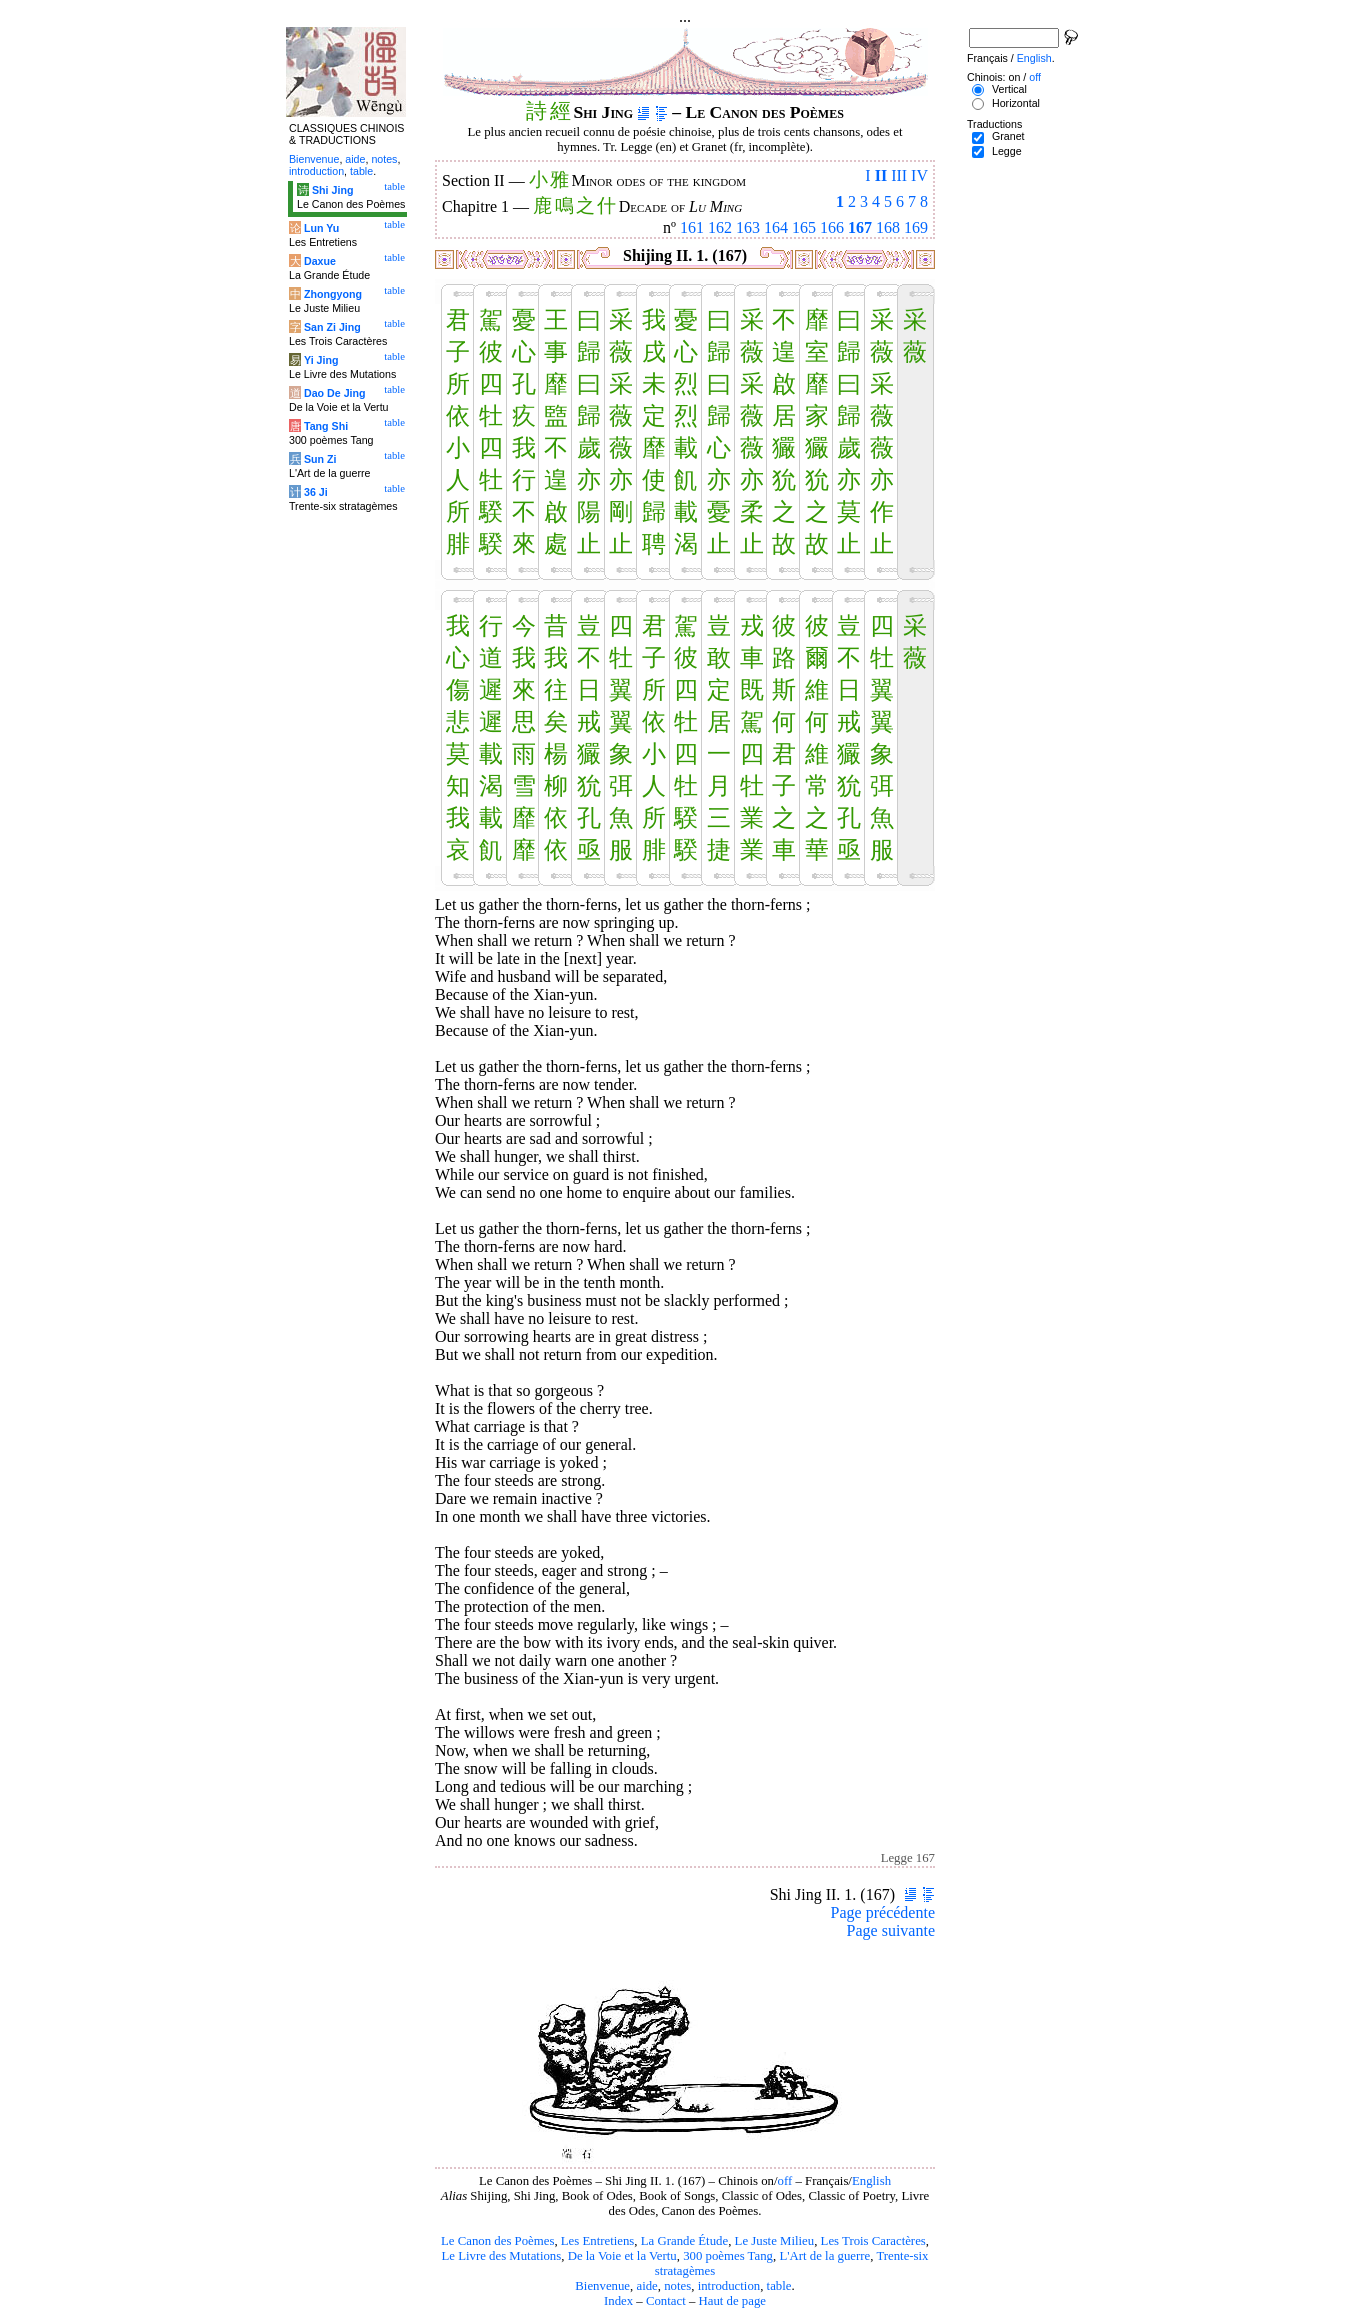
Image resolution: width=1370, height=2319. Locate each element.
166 (832, 227)
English (871, 2181)
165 (804, 227)
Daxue (320, 261)
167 (860, 227)
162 (720, 227)
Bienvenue (602, 2286)
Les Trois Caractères (873, 2241)
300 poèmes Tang (728, 2256)
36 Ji (316, 492)
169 (916, 227)
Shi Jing (332, 190)
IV (919, 175)
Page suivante (891, 1930)
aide (646, 2286)
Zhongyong (333, 294)
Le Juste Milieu (775, 2241)
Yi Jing (321, 360)
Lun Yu (321, 228)
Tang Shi (326, 426)
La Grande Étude (684, 2241)
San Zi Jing (332, 327)
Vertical (1009, 89)
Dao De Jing (335, 393)
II (881, 175)
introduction (729, 2286)
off (785, 2181)
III (899, 175)
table (779, 2286)
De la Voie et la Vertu (622, 2256)
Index (618, 2301)
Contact (666, 2301)
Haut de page (733, 2301)
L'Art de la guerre (824, 2256)
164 (776, 227)
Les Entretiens (598, 2241)
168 (888, 227)
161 (692, 227)
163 (748, 227)
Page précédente (883, 1912)
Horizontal (1016, 103)
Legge (1007, 151)
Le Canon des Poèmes (497, 2241)
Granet (1008, 136)
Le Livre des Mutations (501, 2256)
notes (677, 2286)
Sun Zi (320, 459)
